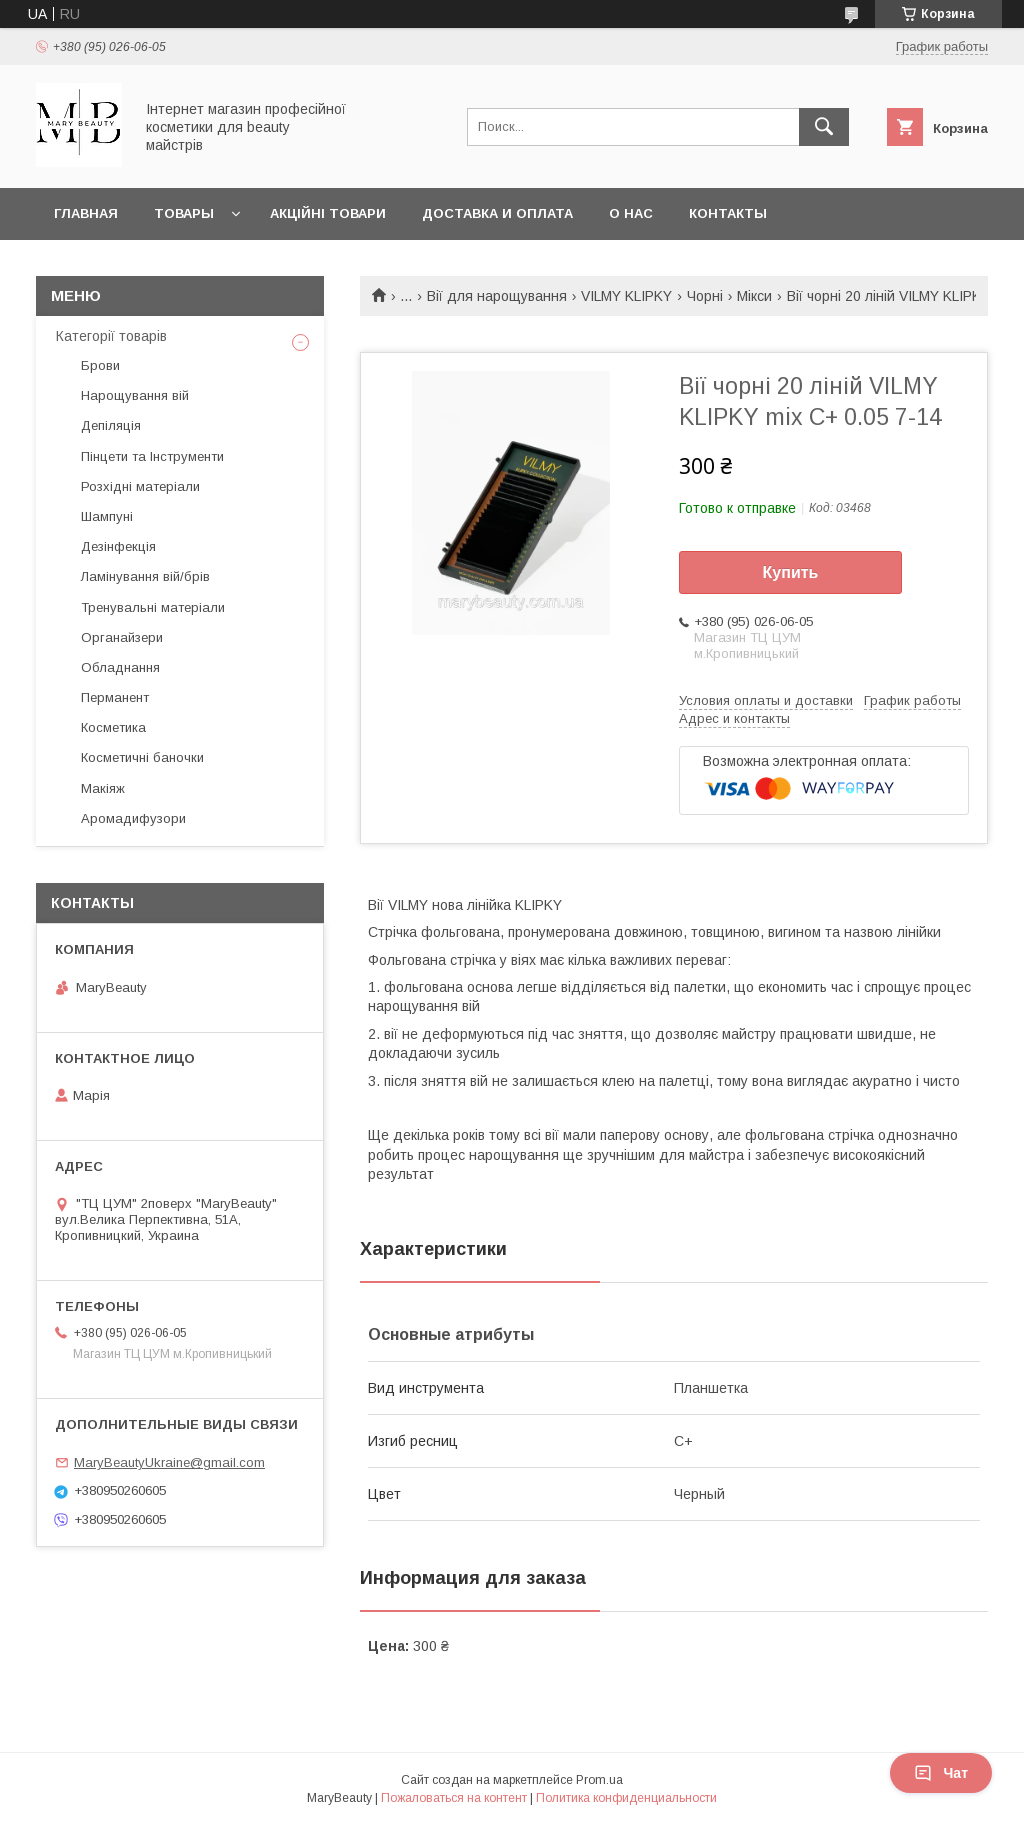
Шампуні (107, 516)
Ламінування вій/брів (145, 576)
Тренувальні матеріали (153, 607)
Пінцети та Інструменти (152, 456)
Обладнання (120, 667)
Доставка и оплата (497, 213)
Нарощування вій (135, 395)
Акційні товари (328, 213)
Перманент (115, 697)
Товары (184, 213)
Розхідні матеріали (140, 486)
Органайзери (122, 637)
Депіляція (111, 425)
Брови (100, 365)
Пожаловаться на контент (454, 1798)
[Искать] (824, 127)
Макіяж (103, 788)
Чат (941, 1773)
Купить (791, 572)
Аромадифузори (133, 818)
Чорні (705, 296)
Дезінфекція (118, 546)
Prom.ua (599, 1780)
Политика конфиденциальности (626, 1798)
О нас (631, 213)
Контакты (728, 213)
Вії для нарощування (497, 296)
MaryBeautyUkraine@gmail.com (169, 1462)
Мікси (754, 296)
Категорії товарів (111, 336)
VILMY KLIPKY (626, 296)
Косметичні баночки (142, 757)
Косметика (113, 727)
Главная (86, 213)
